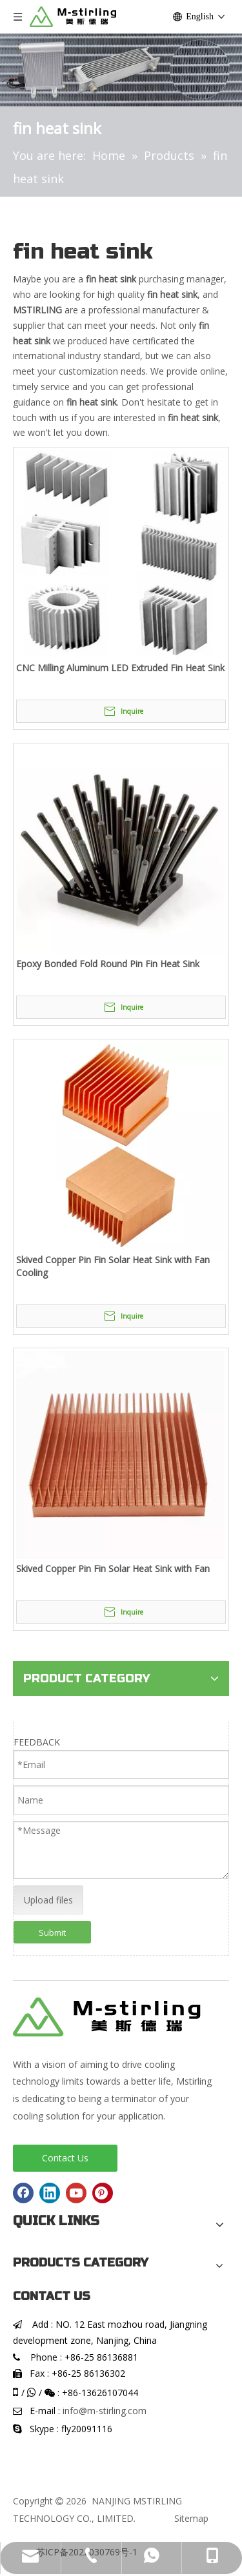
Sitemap (191, 2518)
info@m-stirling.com (104, 2410)
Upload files (48, 1900)
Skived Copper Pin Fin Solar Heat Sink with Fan (113, 1568)
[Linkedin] (49, 2193)
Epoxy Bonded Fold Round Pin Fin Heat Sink (107, 964)
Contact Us (65, 2158)
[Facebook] (23, 2193)
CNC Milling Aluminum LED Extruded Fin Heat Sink (120, 668)
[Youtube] (76, 2193)
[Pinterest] (102, 2193)
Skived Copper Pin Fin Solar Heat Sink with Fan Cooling (113, 1266)
